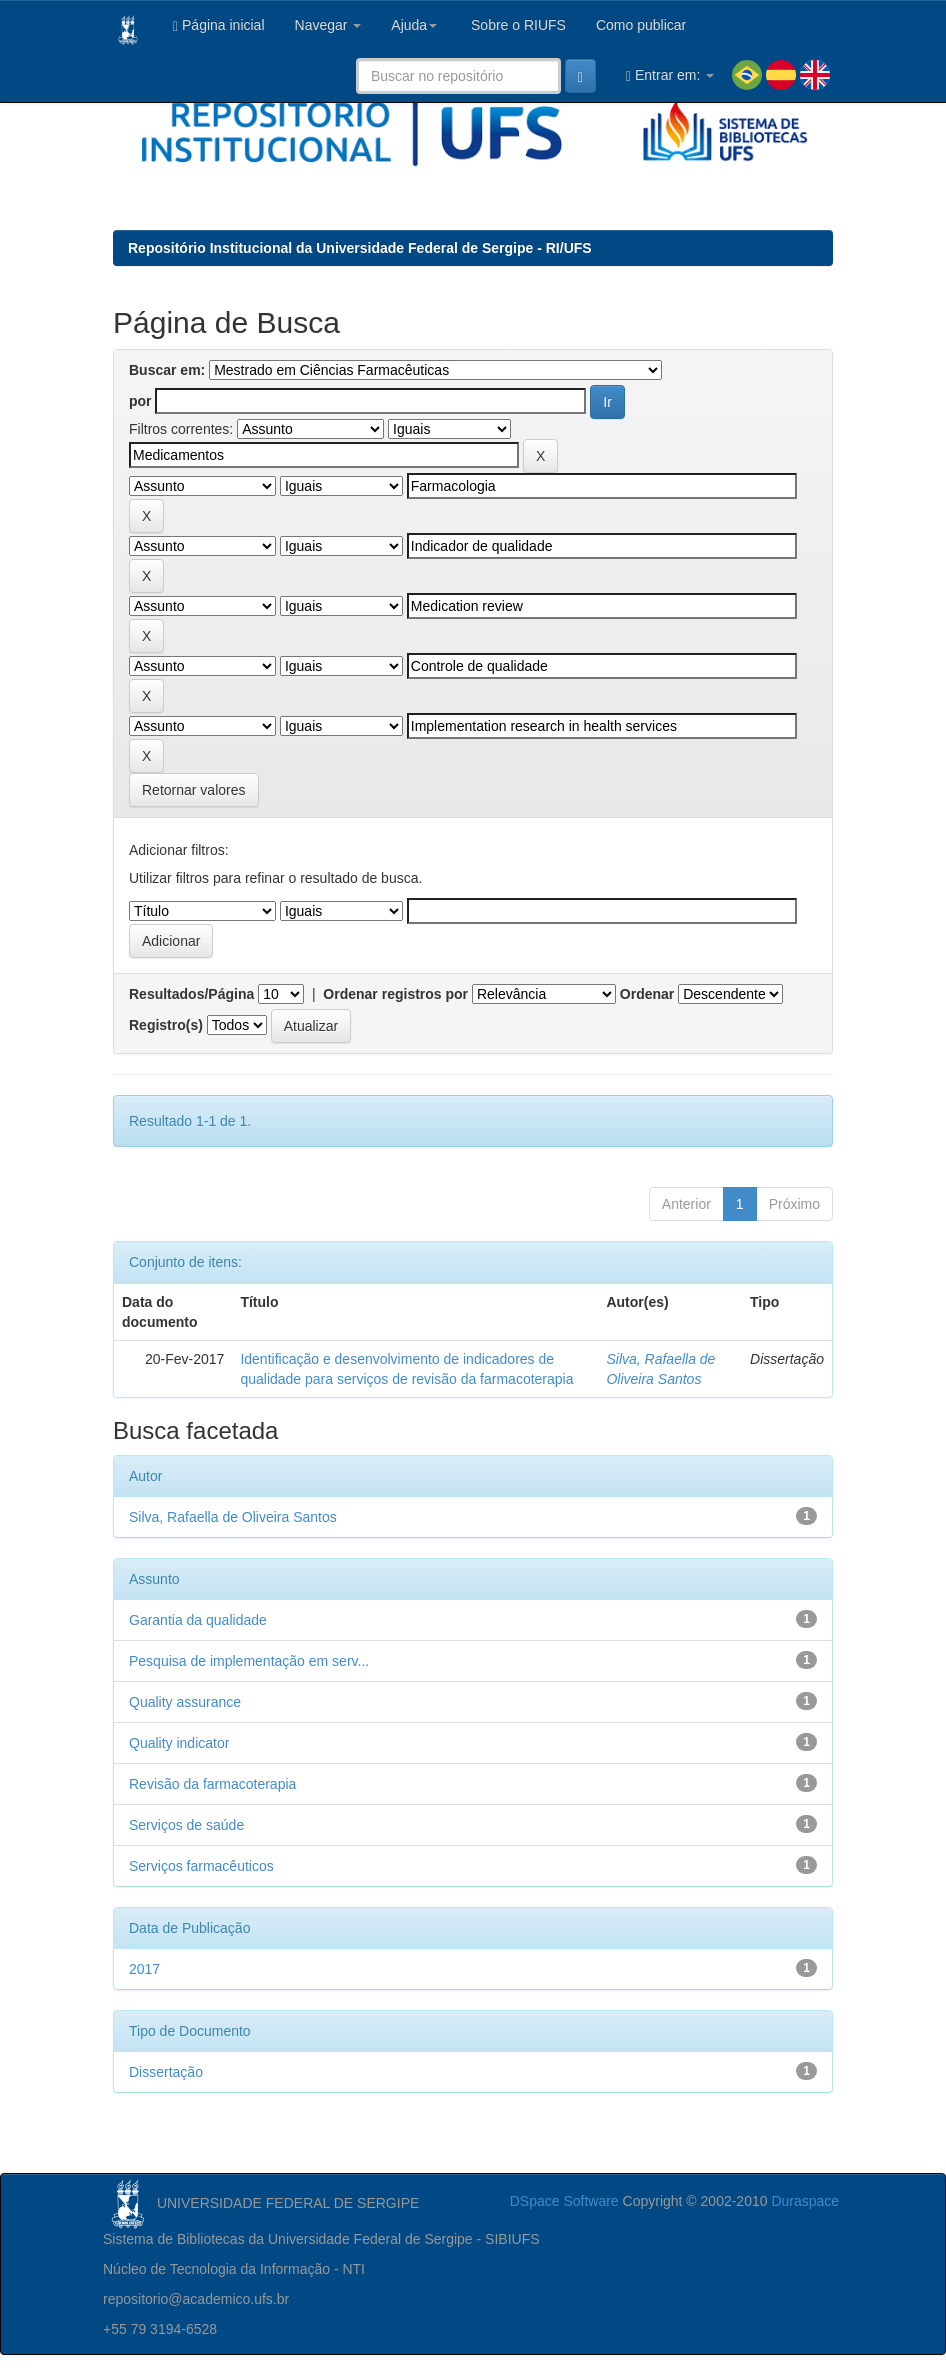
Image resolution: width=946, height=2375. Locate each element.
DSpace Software (564, 2201)
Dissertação (166, 2072)
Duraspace (805, 2201)
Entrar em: (670, 75)
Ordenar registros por (395, 994)
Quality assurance (185, 1702)
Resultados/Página (191, 994)
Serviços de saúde (186, 1825)
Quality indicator (179, 1743)
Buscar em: (167, 370)
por (140, 401)
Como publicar (641, 25)
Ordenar (647, 994)
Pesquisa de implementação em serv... (249, 1661)
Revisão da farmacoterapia (212, 1784)
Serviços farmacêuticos (201, 1866)
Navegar (328, 25)
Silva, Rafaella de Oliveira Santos (233, 1517)
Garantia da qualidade (198, 1620)
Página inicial (219, 25)
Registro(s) (166, 1025)
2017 (144, 1969)
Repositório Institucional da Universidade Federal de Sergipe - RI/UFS (360, 248)
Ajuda (414, 25)
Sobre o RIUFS (516, 25)
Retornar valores (194, 790)
